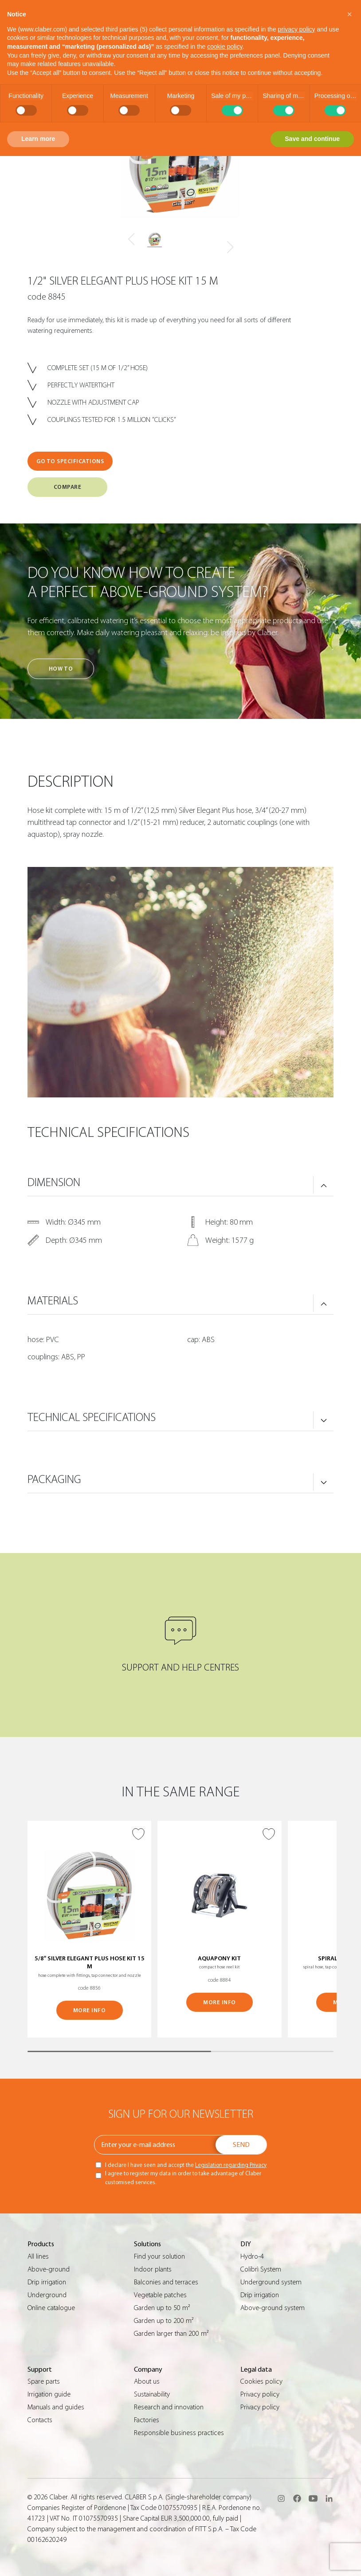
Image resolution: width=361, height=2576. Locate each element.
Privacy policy (259, 2394)
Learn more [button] (38, 138)
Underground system (271, 2282)
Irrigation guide (49, 2394)
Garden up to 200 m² (163, 2321)
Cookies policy (261, 2381)
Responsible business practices (179, 2433)
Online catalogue (51, 2308)
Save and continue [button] (312, 138)
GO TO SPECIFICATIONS (70, 461)
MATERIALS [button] (52, 1301)
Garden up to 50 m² (162, 2308)
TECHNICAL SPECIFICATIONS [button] (91, 1417)
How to (61, 668)
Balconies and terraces (166, 2282)
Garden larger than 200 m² (171, 2334)
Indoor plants (153, 2269)
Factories (146, 2420)
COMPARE (68, 487)
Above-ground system (272, 2308)
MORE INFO (89, 2010)
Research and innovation (169, 2407)
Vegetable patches (160, 2295)
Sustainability (152, 2394)
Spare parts (43, 2381)
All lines (38, 2256)
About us (147, 2381)
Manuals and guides (55, 2407)
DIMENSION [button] (53, 1182)
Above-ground (48, 2269)
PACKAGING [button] (54, 1479)
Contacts (39, 2420)
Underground (47, 2295)
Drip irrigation (46, 2282)
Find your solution (159, 2256)
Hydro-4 (252, 2256)
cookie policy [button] (224, 46)
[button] (349, 14)
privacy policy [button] (296, 29)
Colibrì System (260, 2269)
